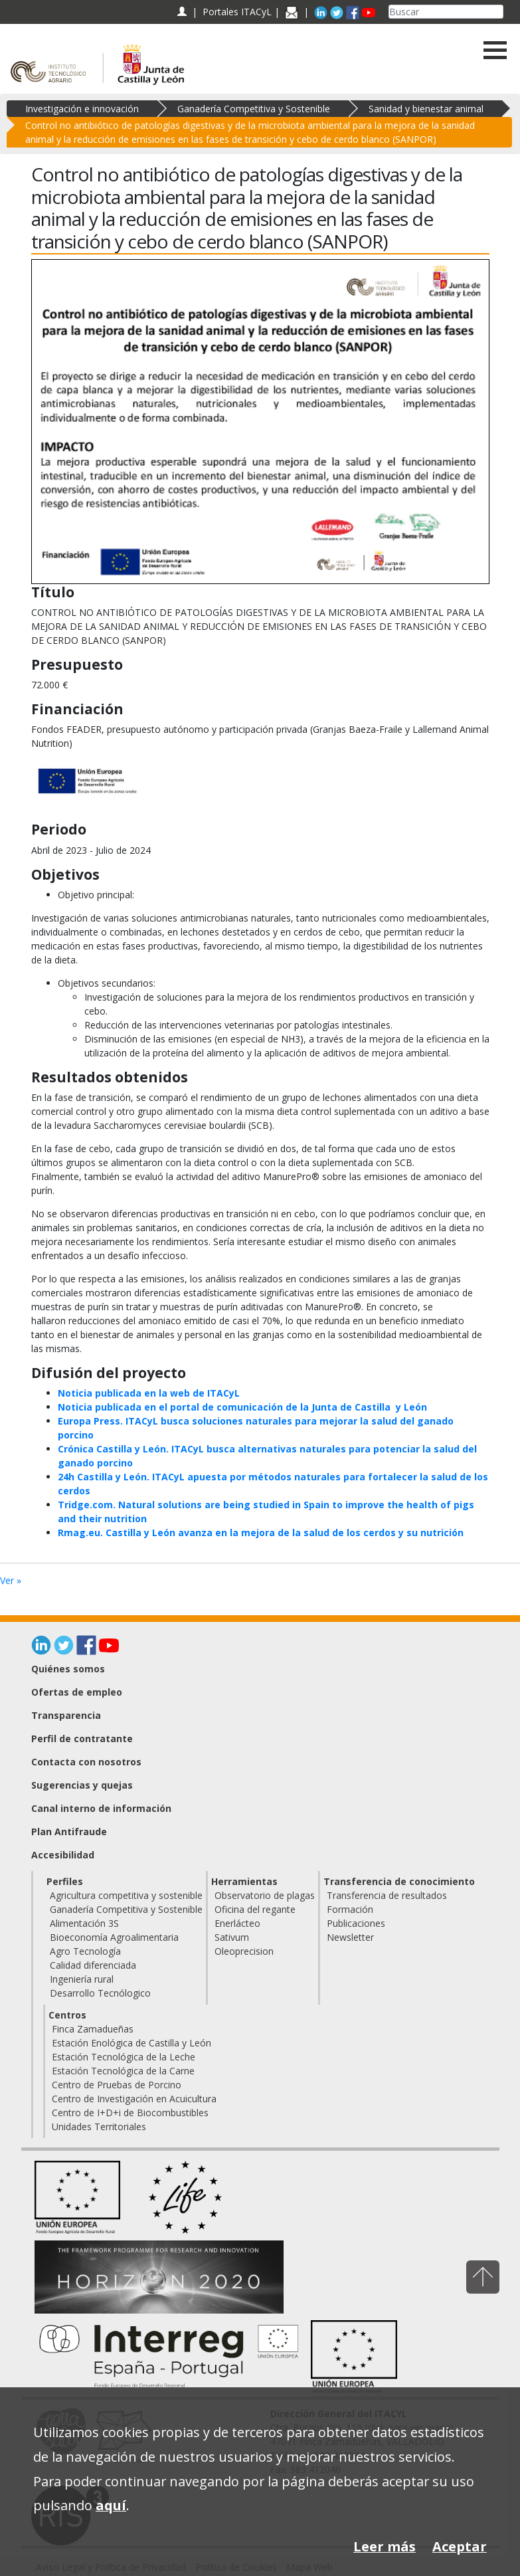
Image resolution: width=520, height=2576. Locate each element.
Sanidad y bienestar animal (426, 108)
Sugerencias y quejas (82, 1785)
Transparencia (66, 1715)
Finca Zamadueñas (92, 2029)
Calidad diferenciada (93, 1965)
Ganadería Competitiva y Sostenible (253, 108)
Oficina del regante (255, 1909)
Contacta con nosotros (86, 1761)
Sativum (232, 1937)
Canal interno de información (101, 1808)
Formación (350, 1909)
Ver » (10, 1580)
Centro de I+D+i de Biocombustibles (130, 2112)
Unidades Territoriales (99, 2126)
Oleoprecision (244, 1951)
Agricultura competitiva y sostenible (126, 1895)
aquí (111, 2505)
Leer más (384, 2546)
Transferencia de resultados (387, 1895)
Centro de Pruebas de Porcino (116, 2084)
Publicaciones (356, 1923)
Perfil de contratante (82, 1738)
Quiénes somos (68, 1668)
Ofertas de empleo (76, 1692)
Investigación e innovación (82, 108)
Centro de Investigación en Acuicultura (134, 2098)
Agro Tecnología (85, 1951)
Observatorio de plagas (265, 1895)
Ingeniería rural (82, 1979)
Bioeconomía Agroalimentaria (114, 1937)
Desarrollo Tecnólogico (100, 1993)
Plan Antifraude (69, 1831)
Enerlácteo (237, 1923)
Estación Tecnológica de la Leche (123, 2056)
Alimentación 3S (84, 1923)
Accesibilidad (62, 1854)
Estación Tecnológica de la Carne (123, 2070)
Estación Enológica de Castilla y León (131, 2042)
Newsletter (350, 1937)
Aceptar (459, 2546)
